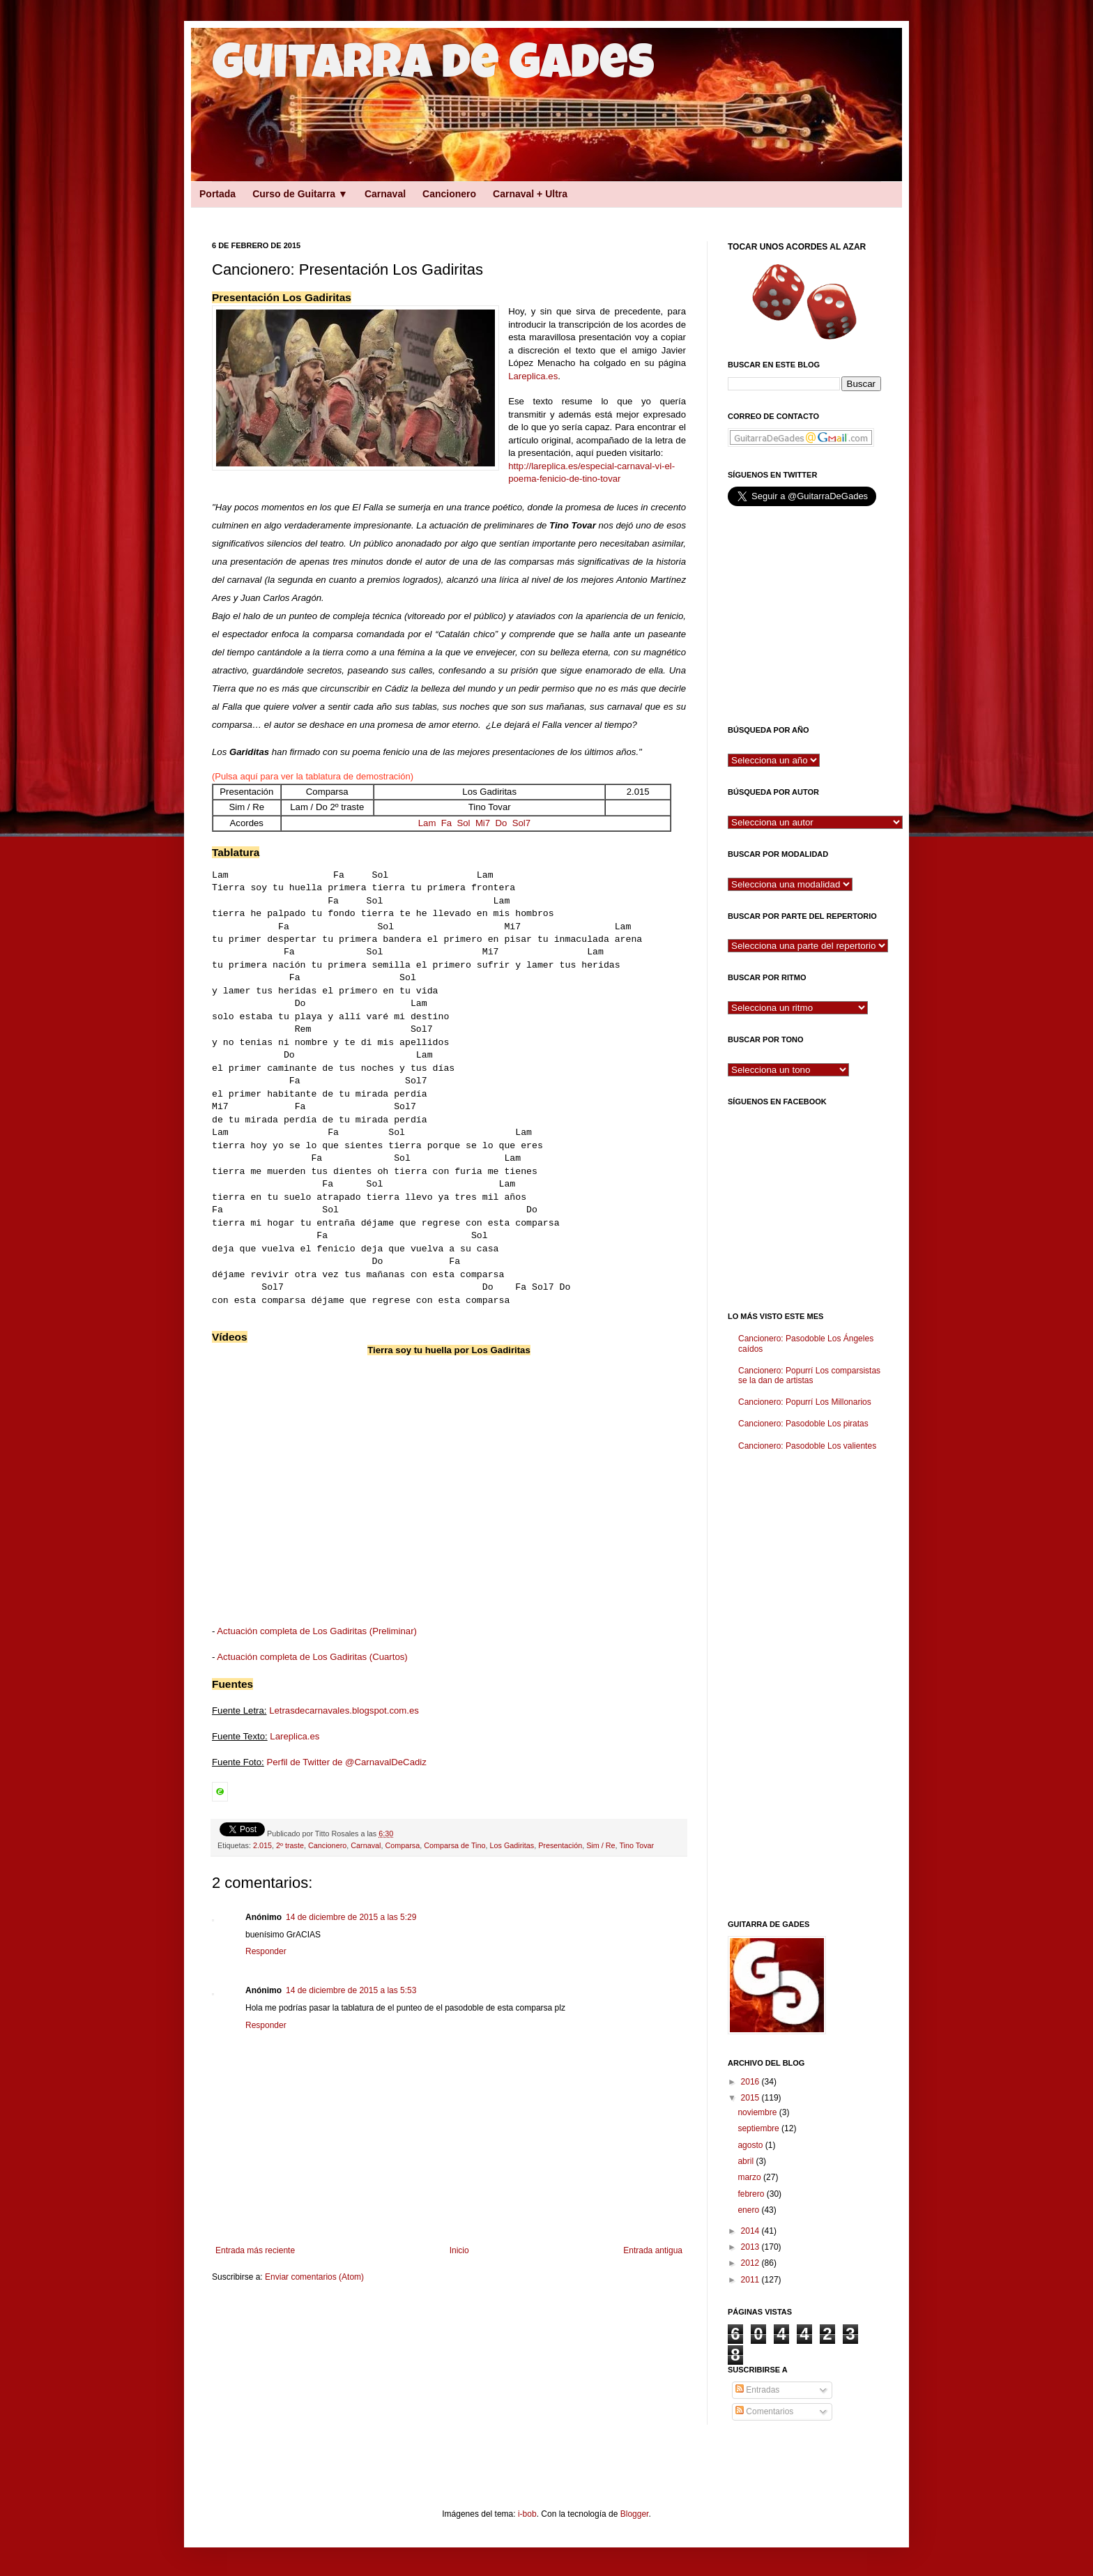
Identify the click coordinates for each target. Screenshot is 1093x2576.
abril (746, 2161)
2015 (751, 2098)
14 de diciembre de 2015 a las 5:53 (351, 1990)
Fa (446, 823)
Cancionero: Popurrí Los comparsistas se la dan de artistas (809, 1375)
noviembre (758, 2112)
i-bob (527, 2514)
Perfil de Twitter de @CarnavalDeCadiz (346, 1762)
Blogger (634, 2514)
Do (501, 823)
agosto (751, 2145)
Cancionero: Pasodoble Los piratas (803, 1423)
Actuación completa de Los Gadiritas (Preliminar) (317, 1631)
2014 (751, 2231)
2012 (751, 2263)
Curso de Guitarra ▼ (300, 193)
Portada (217, 193)
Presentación (560, 1845)
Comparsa (402, 1845)
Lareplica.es (533, 376)
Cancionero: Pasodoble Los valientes (807, 1446)
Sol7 (521, 823)
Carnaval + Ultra (530, 193)
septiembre (759, 2128)
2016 (751, 2082)
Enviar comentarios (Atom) (314, 2277)
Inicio (459, 2250)
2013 (751, 2247)
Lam (427, 823)
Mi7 (482, 823)
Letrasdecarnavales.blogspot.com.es (344, 1710)
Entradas (757, 2390)
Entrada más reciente (255, 2250)
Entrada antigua (652, 2250)
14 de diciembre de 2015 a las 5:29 (351, 1917)
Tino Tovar (636, 1845)
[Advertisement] (435, 211)
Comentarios (764, 2411)
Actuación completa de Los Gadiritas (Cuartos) (312, 1657)
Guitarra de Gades (433, 67)
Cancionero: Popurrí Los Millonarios (804, 1402)
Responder (265, 1951)
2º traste (290, 1845)
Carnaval (385, 193)
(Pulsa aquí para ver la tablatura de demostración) (312, 776)
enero (749, 2210)
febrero (751, 2194)
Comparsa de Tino (454, 1845)
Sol (463, 823)
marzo (750, 2177)
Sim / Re (600, 1845)
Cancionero (449, 193)
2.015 (262, 1845)
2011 (751, 2280)
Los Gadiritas (512, 1845)
